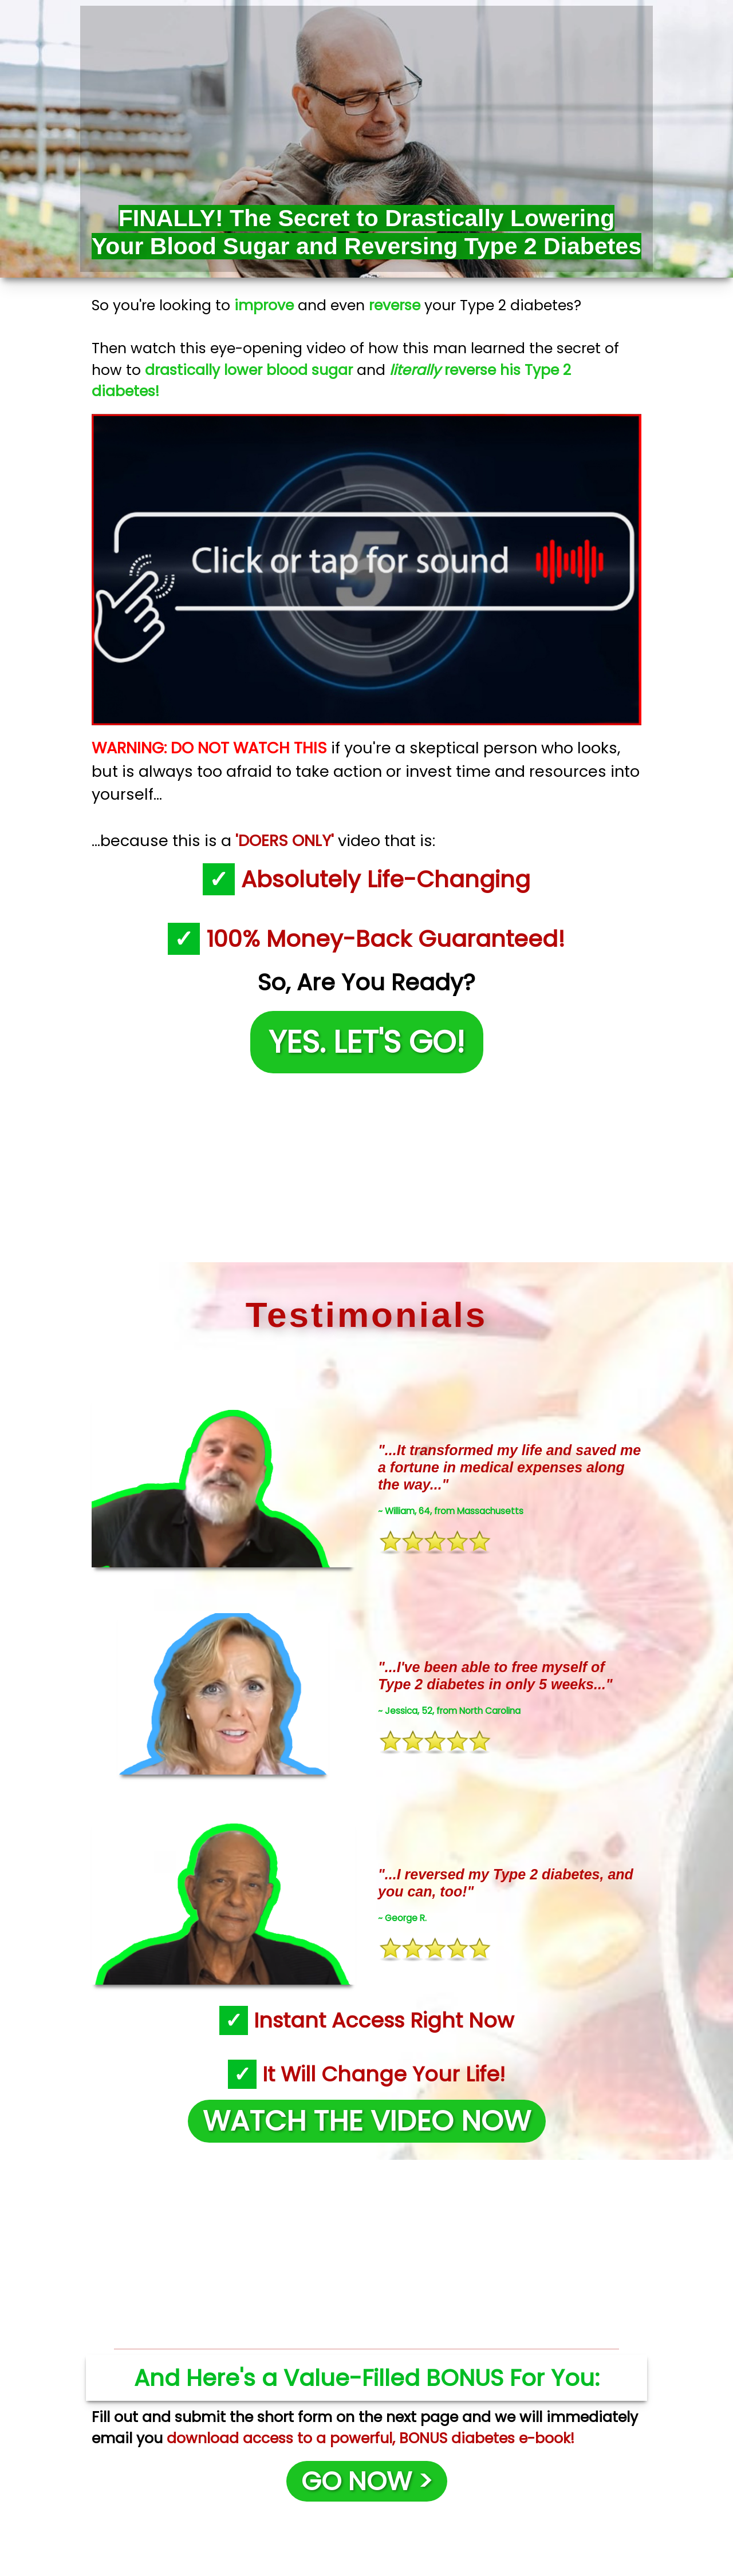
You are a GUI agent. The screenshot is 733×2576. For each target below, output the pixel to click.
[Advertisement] (366, 1165)
